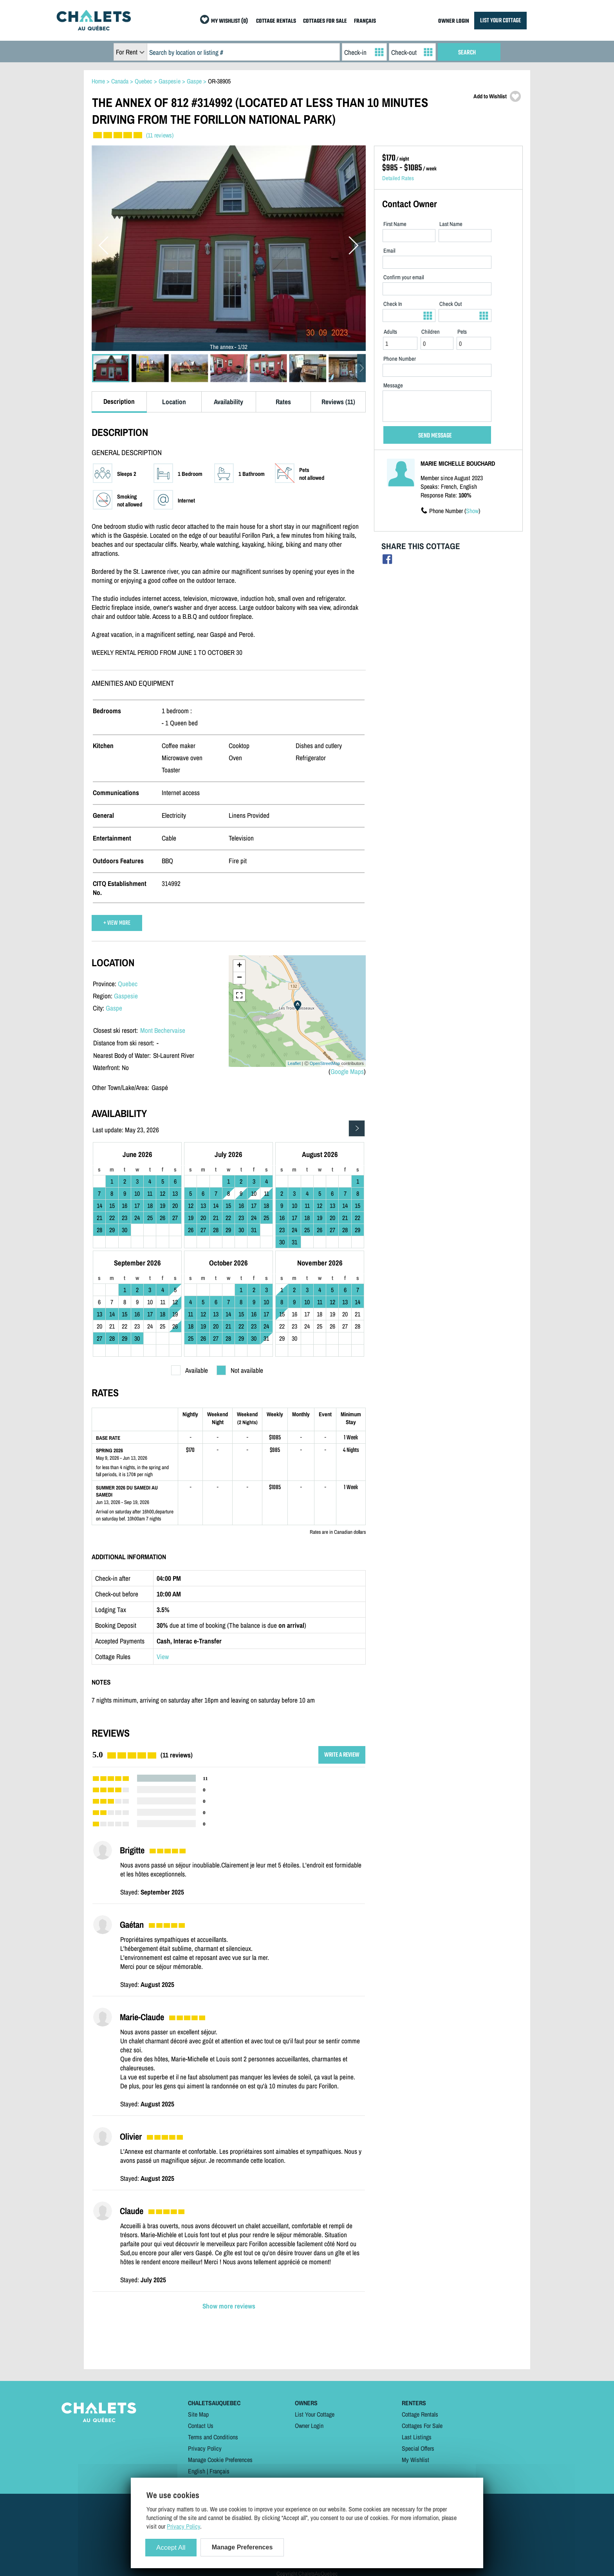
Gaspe (114, 1007)
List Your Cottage (314, 2414)
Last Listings (417, 2437)
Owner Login (309, 2425)
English (196, 2471)
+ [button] (239, 966)
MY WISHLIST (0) (229, 21)
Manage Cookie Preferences (220, 2459)
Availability (228, 401)
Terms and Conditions (213, 2437)
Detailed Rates (398, 178)
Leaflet (294, 1063)
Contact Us (200, 2425)
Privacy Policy (205, 2448)
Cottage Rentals (420, 2414)
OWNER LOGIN (453, 21)
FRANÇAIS (365, 21)
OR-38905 (219, 81)
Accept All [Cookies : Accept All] (171, 2547)
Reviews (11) (338, 401)
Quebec (127, 983)
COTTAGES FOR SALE (325, 21)
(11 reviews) (159, 135)
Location (174, 401)
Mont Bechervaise (162, 1030)
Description (119, 401)
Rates (283, 401)
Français (219, 2471)
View (163, 1656)
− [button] (239, 978)
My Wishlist (415, 2459)
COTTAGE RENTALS (276, 21)
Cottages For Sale (422, 2425)
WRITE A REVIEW (341, 1755)
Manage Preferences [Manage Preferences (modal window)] (242, 2547)
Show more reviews (228, 2305)
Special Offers (418, 2448)
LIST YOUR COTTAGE (500, 20)
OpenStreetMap (325, 1063)
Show (472, 510)
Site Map (198, 2414)
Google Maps (347, 1071)
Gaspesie (126, 995)
